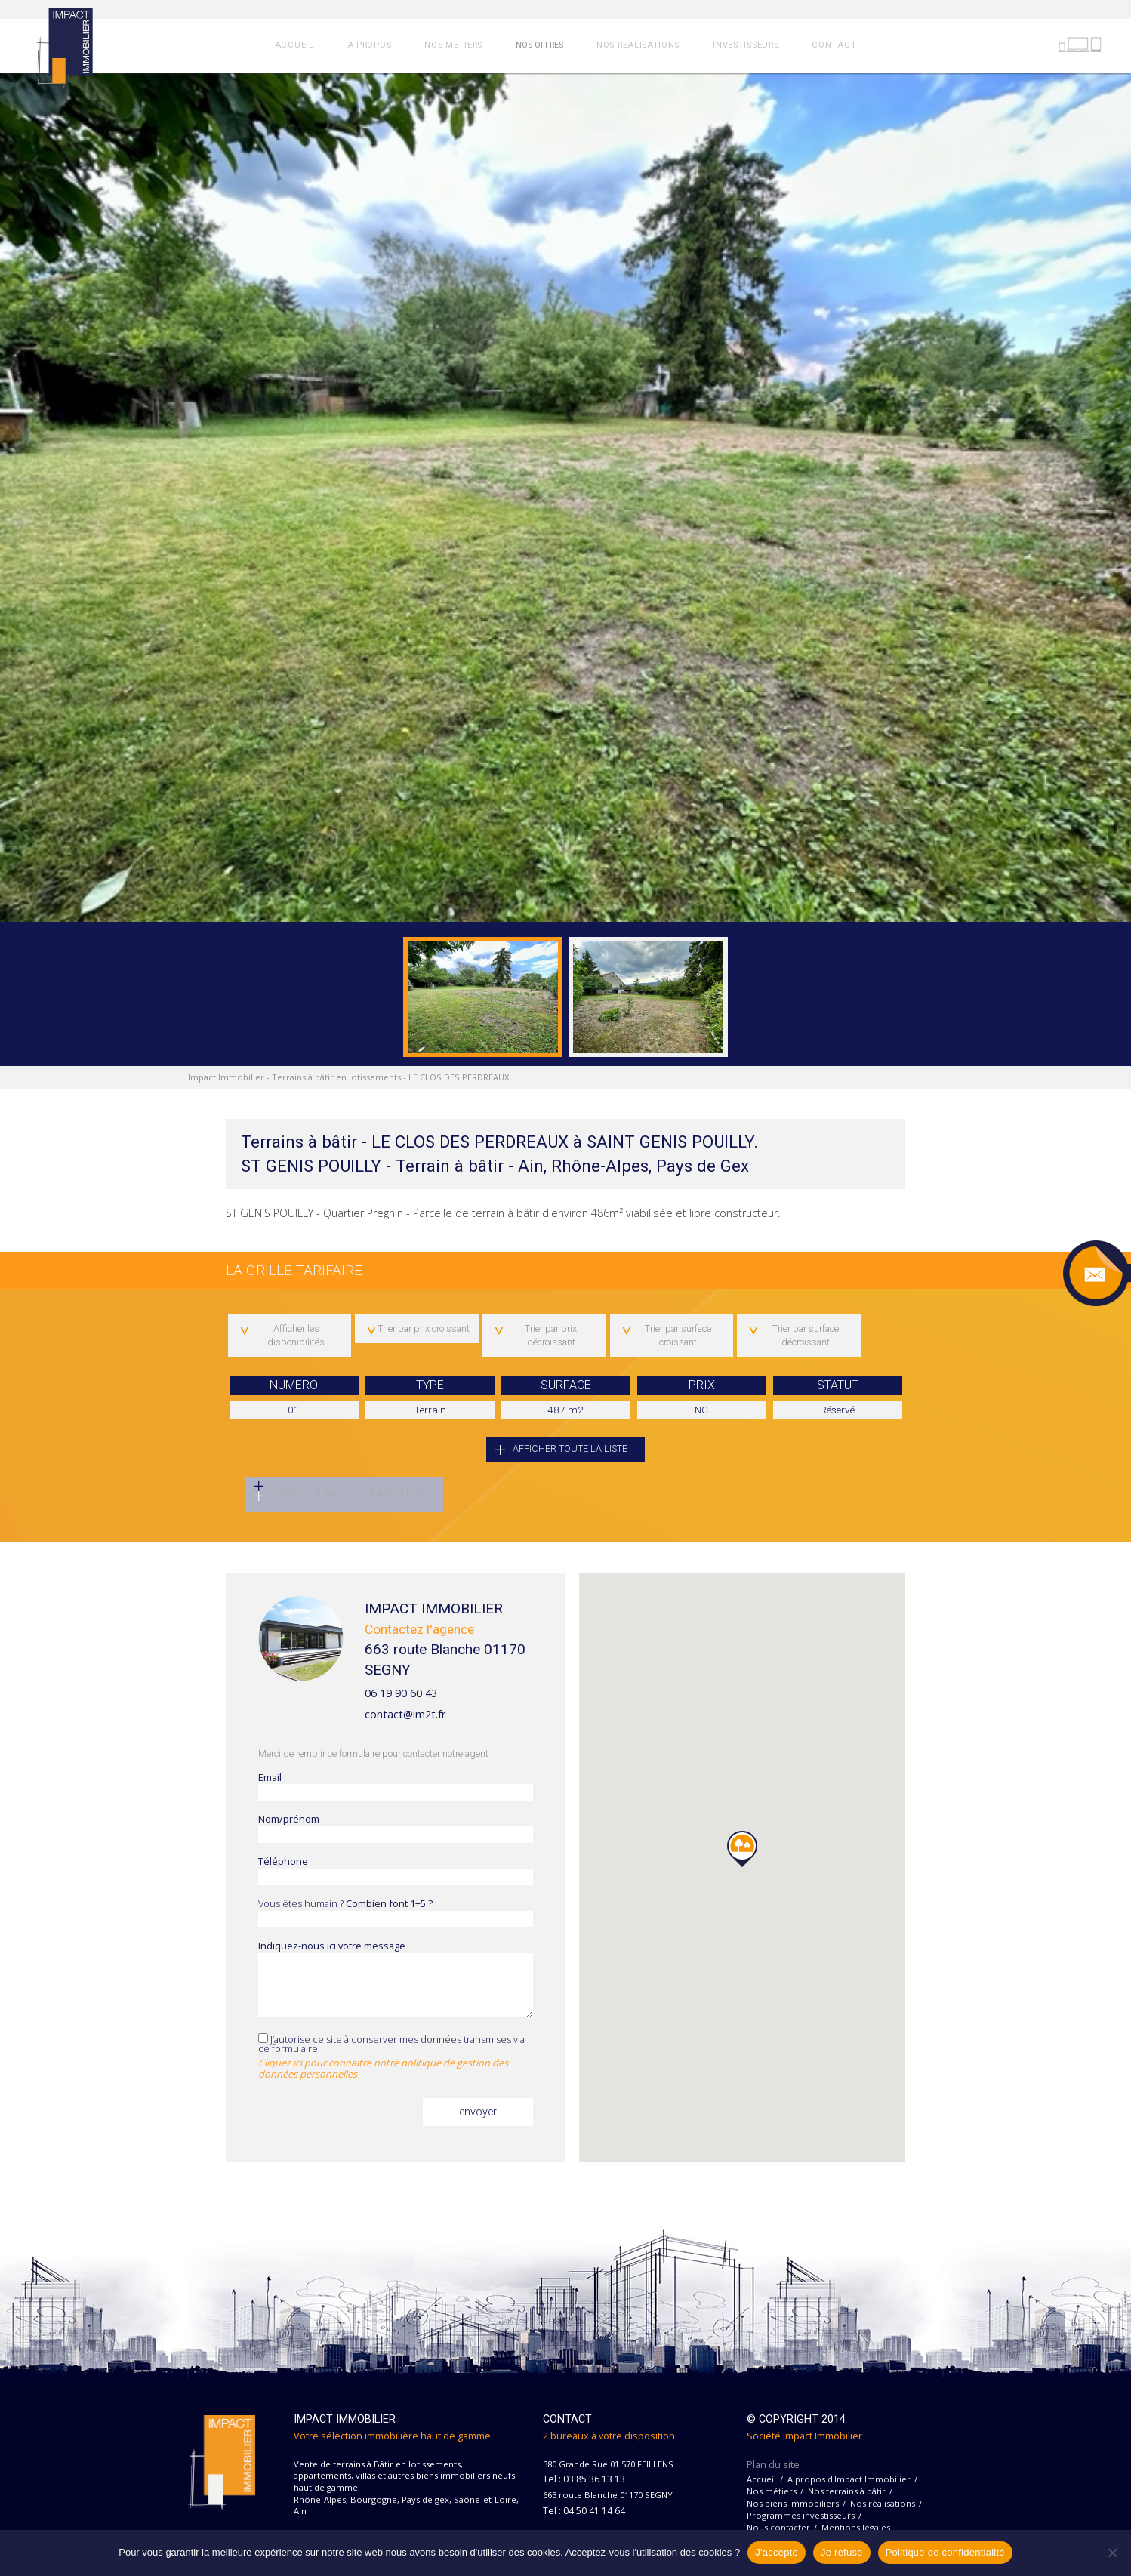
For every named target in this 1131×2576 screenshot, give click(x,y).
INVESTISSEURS (745, 45)
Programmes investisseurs (801, 2517)
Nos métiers (772, 2493)
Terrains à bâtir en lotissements (336, 1077)
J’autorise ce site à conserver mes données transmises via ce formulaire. (396, 2059)
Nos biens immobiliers (793, 2505)
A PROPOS (369, 45)
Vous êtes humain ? (395, 1915)
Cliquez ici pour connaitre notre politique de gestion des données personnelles (383, 2070)
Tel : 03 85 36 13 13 (584, 2482)
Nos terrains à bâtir (847, 2493)
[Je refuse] (1112, 2552)
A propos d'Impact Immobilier (849, 2481)
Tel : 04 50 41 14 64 (584, 2513)
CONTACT (834, 45)
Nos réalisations (882, 2505)
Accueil (761, 2481)
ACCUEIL (294, 45)
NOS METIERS (453, 45)
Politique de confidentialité (945, 2552)
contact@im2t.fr (405, 1717)
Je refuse (842, 2552)
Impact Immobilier (226, 1077)
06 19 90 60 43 (401, 1695)
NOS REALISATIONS (638, 45)
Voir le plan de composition (349, 1494)
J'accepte (776, 2552)
